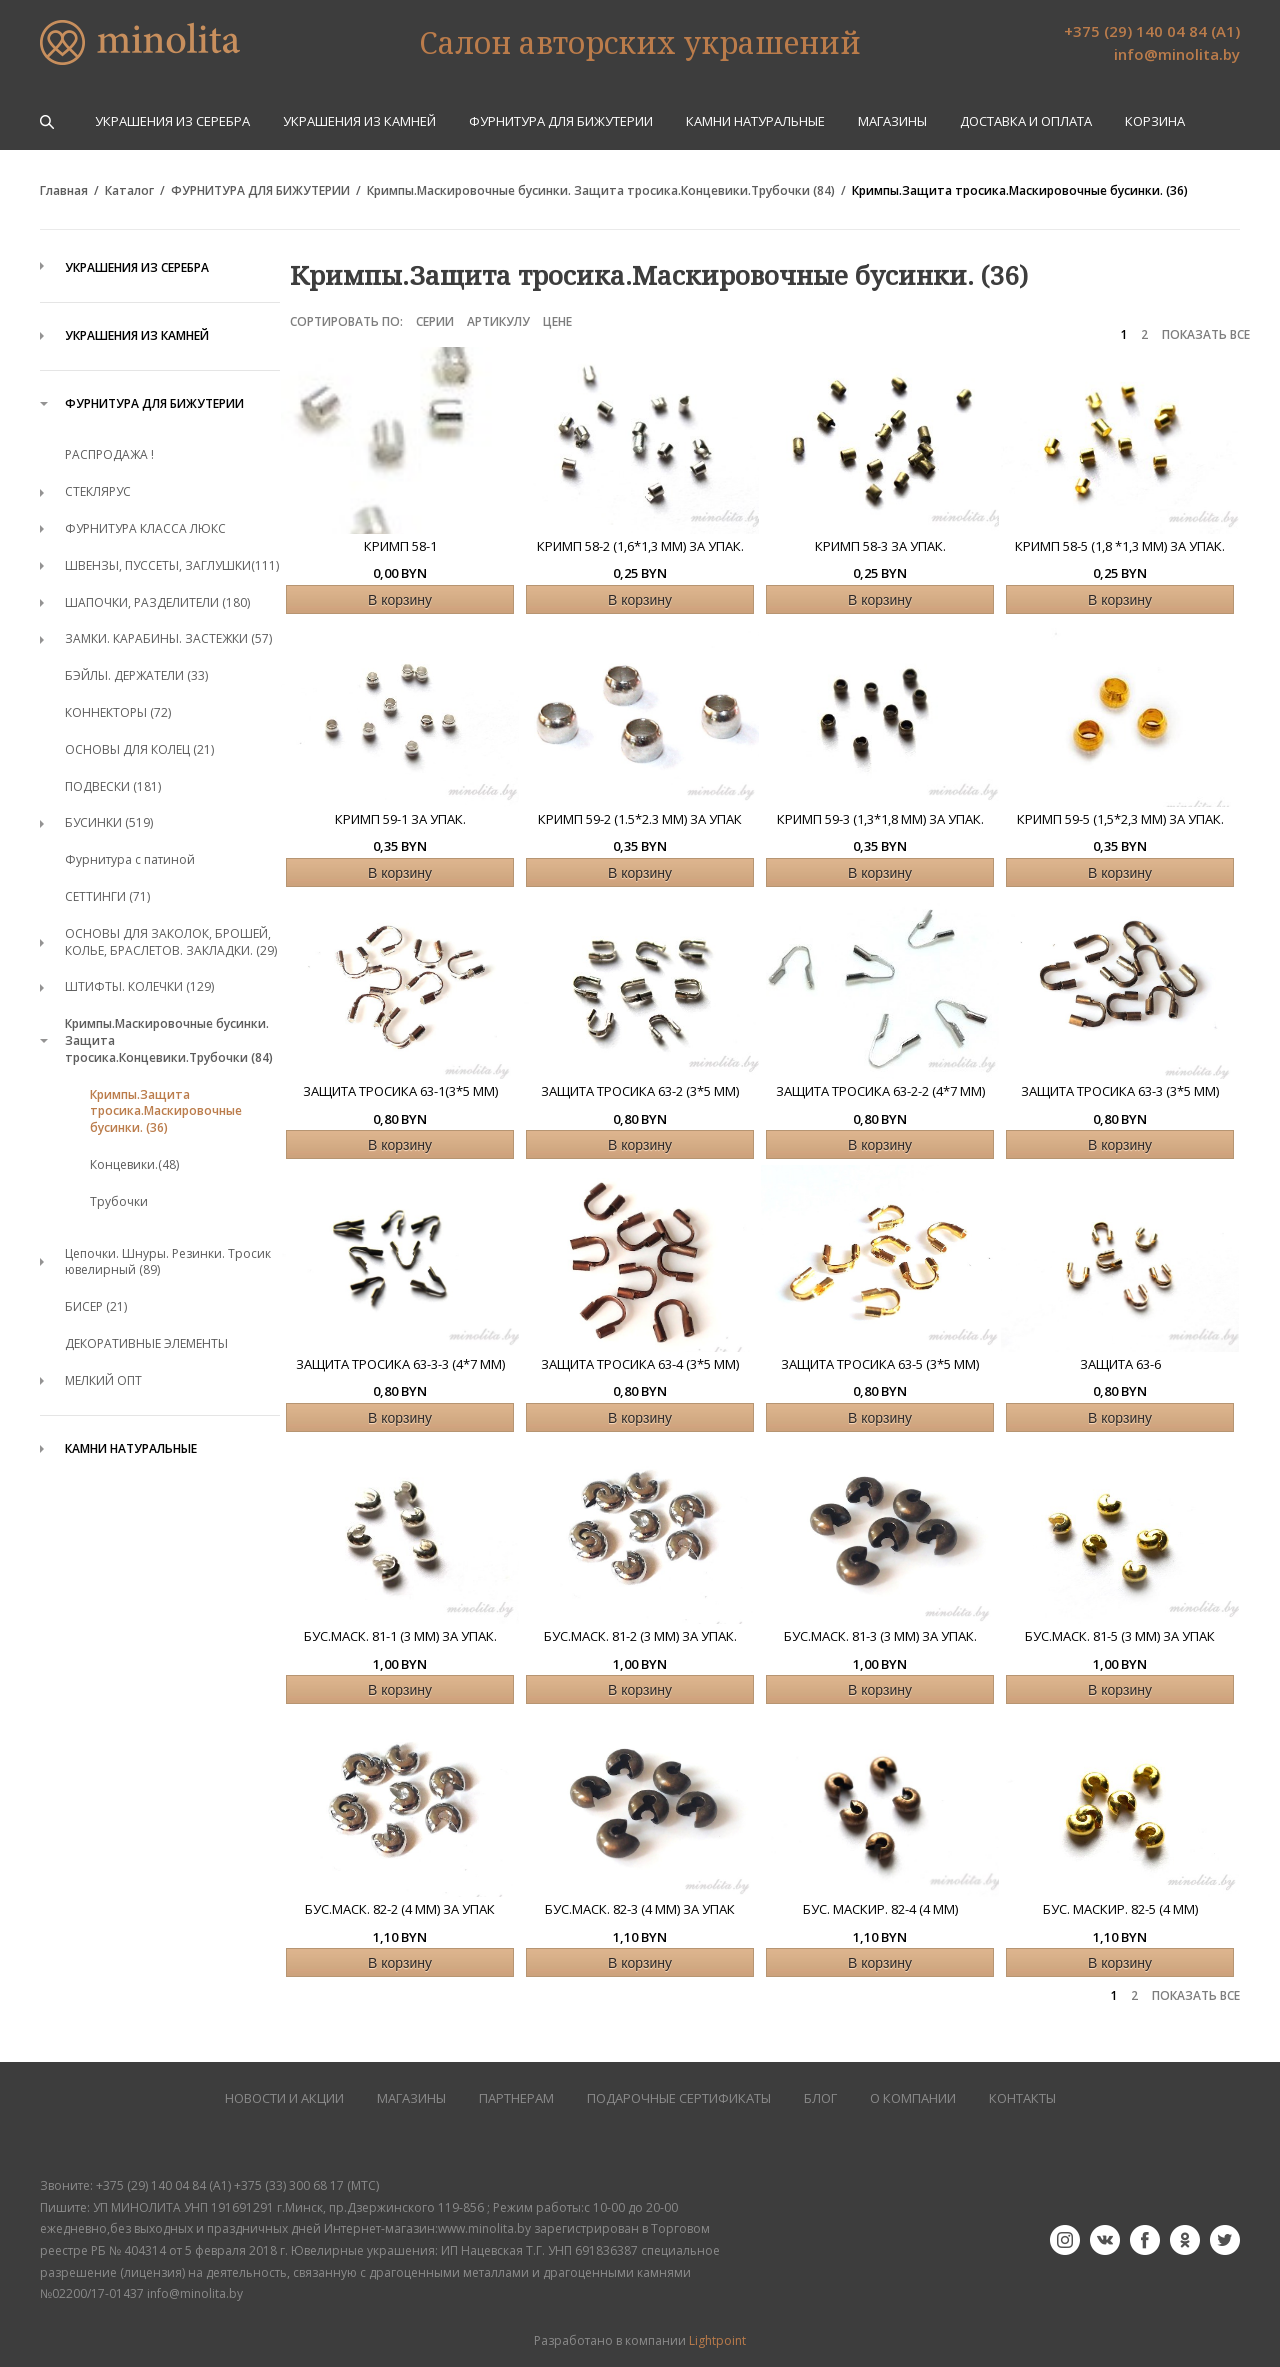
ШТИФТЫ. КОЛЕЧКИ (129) (139, 986)
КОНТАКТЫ (1022, 2098)
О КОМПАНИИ (913, 2098)
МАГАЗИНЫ (411, 2098)
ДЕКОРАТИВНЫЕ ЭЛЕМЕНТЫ (146, 1343)
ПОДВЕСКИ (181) (113, 786)
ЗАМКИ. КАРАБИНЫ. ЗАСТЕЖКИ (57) (168, 638)
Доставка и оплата (1026, 121)
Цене (557, 321)
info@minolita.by (1177, 54)
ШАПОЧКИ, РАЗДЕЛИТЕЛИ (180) (157, 602)
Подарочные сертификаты (679, 2098)
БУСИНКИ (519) (109, 822)
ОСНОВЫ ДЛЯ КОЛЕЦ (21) (139, 749)
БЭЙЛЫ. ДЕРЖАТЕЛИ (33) (136, 675)
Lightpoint (717, 2340)
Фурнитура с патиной (130, 859)
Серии (435, 321)
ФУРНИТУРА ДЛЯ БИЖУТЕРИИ (561, 121)
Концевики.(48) (134, 1164)
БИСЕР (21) (96, 1306)
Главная (64, 191)
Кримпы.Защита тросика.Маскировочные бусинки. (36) (1020, 191)
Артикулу (498, 321)
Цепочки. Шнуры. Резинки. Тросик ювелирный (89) (168, 1262)
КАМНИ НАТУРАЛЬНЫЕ (755, 121)
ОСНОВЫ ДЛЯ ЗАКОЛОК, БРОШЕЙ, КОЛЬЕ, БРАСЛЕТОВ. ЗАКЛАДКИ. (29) (171, 942)
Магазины (892, 121)
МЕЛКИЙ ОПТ (103, 1380)
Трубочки (119, 1201)
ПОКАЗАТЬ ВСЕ (1206, 335)
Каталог (129, 191)
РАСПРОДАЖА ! (109, 454)
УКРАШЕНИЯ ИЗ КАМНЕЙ (359, 121)
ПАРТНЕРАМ (516, 2098)
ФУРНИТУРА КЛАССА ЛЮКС (145, 528)
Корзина (1155, 121)
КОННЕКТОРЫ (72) (118, 712)
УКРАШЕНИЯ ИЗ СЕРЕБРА (172, 121)
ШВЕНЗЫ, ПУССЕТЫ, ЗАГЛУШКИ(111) (172, 565)
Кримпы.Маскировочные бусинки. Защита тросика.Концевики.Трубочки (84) (601, 191)
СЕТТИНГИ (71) (107, 896)
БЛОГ (820, 2098)
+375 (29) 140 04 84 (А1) (1152, 31)
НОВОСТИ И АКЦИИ (284, 2098)
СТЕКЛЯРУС (98, 491)
